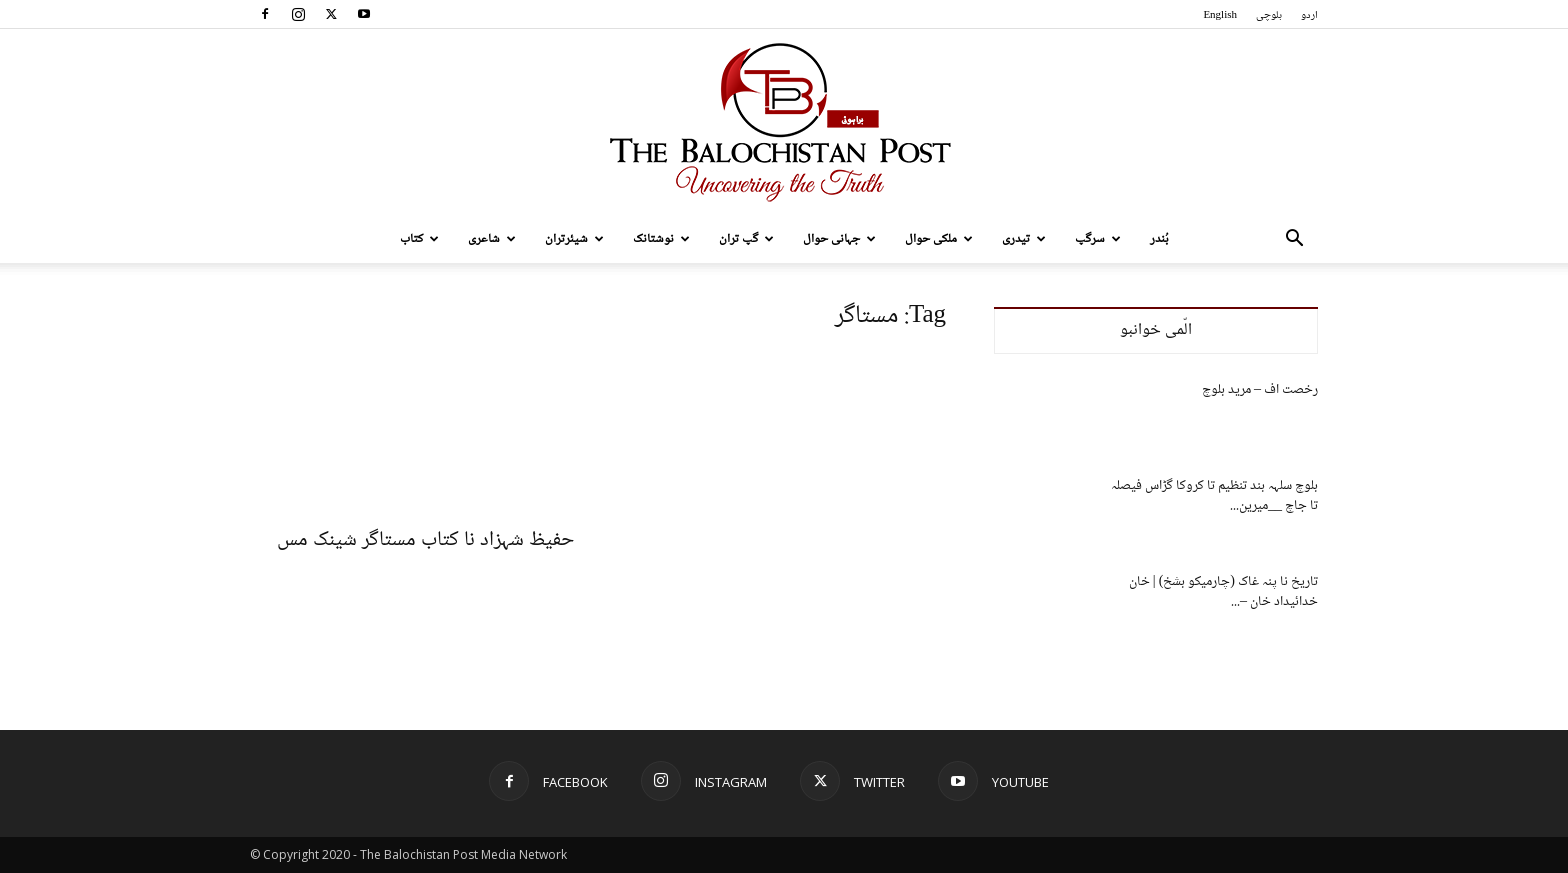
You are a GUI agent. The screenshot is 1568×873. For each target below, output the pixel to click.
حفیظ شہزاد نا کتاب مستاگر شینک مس (425, 540)
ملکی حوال (939, 239)
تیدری (1024, 239)
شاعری (492, 239)
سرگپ (1098, 239)
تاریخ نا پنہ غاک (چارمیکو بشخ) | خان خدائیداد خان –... (1223, 592)
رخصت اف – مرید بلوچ (1260, 390)
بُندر (1159, 239)
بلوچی (1269, 15)
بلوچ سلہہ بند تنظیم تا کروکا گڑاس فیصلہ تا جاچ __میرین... (1214, 496)
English (1220, 15)
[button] (1294, 240)
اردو (1309, 15)
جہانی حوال (839, 239)
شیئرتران (574, 239)
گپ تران (746, 239)
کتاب (419, 239)
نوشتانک (661, 239)
